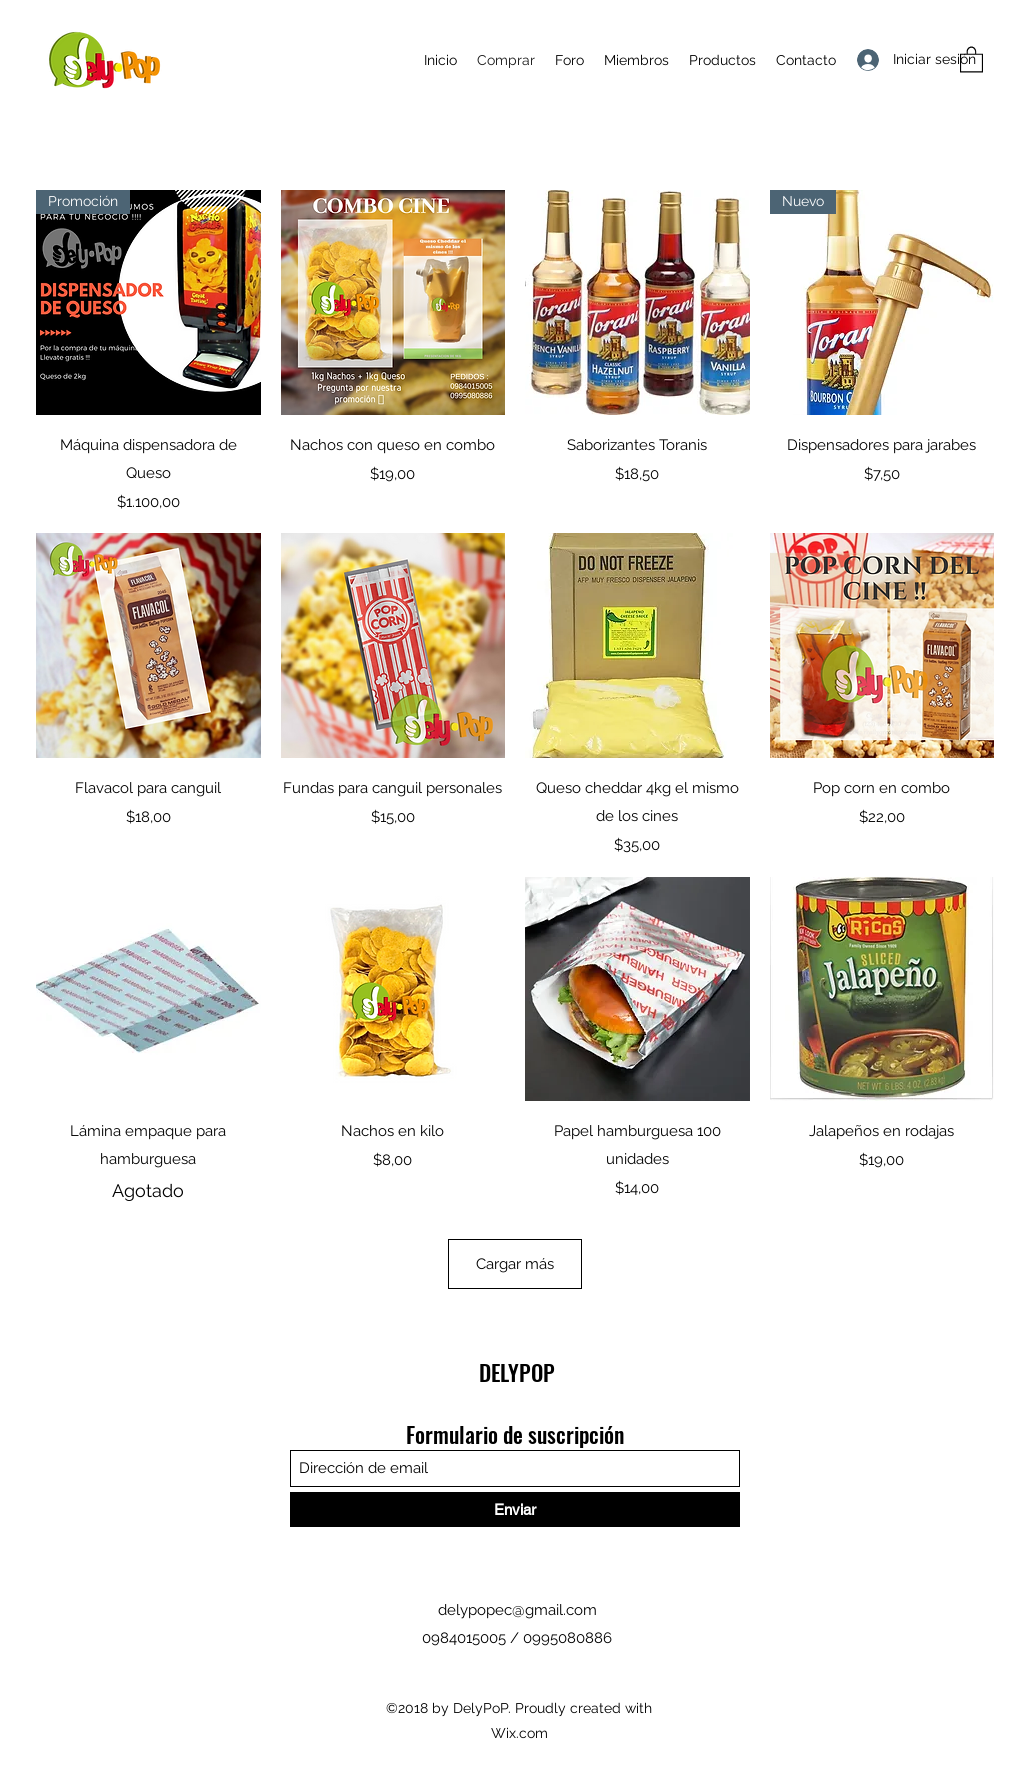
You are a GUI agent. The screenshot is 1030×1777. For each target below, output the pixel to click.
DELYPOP (517, 1372)
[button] (971, 58)
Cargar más (515, 1264)
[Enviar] (515, 1509)
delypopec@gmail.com (517, 1610)
